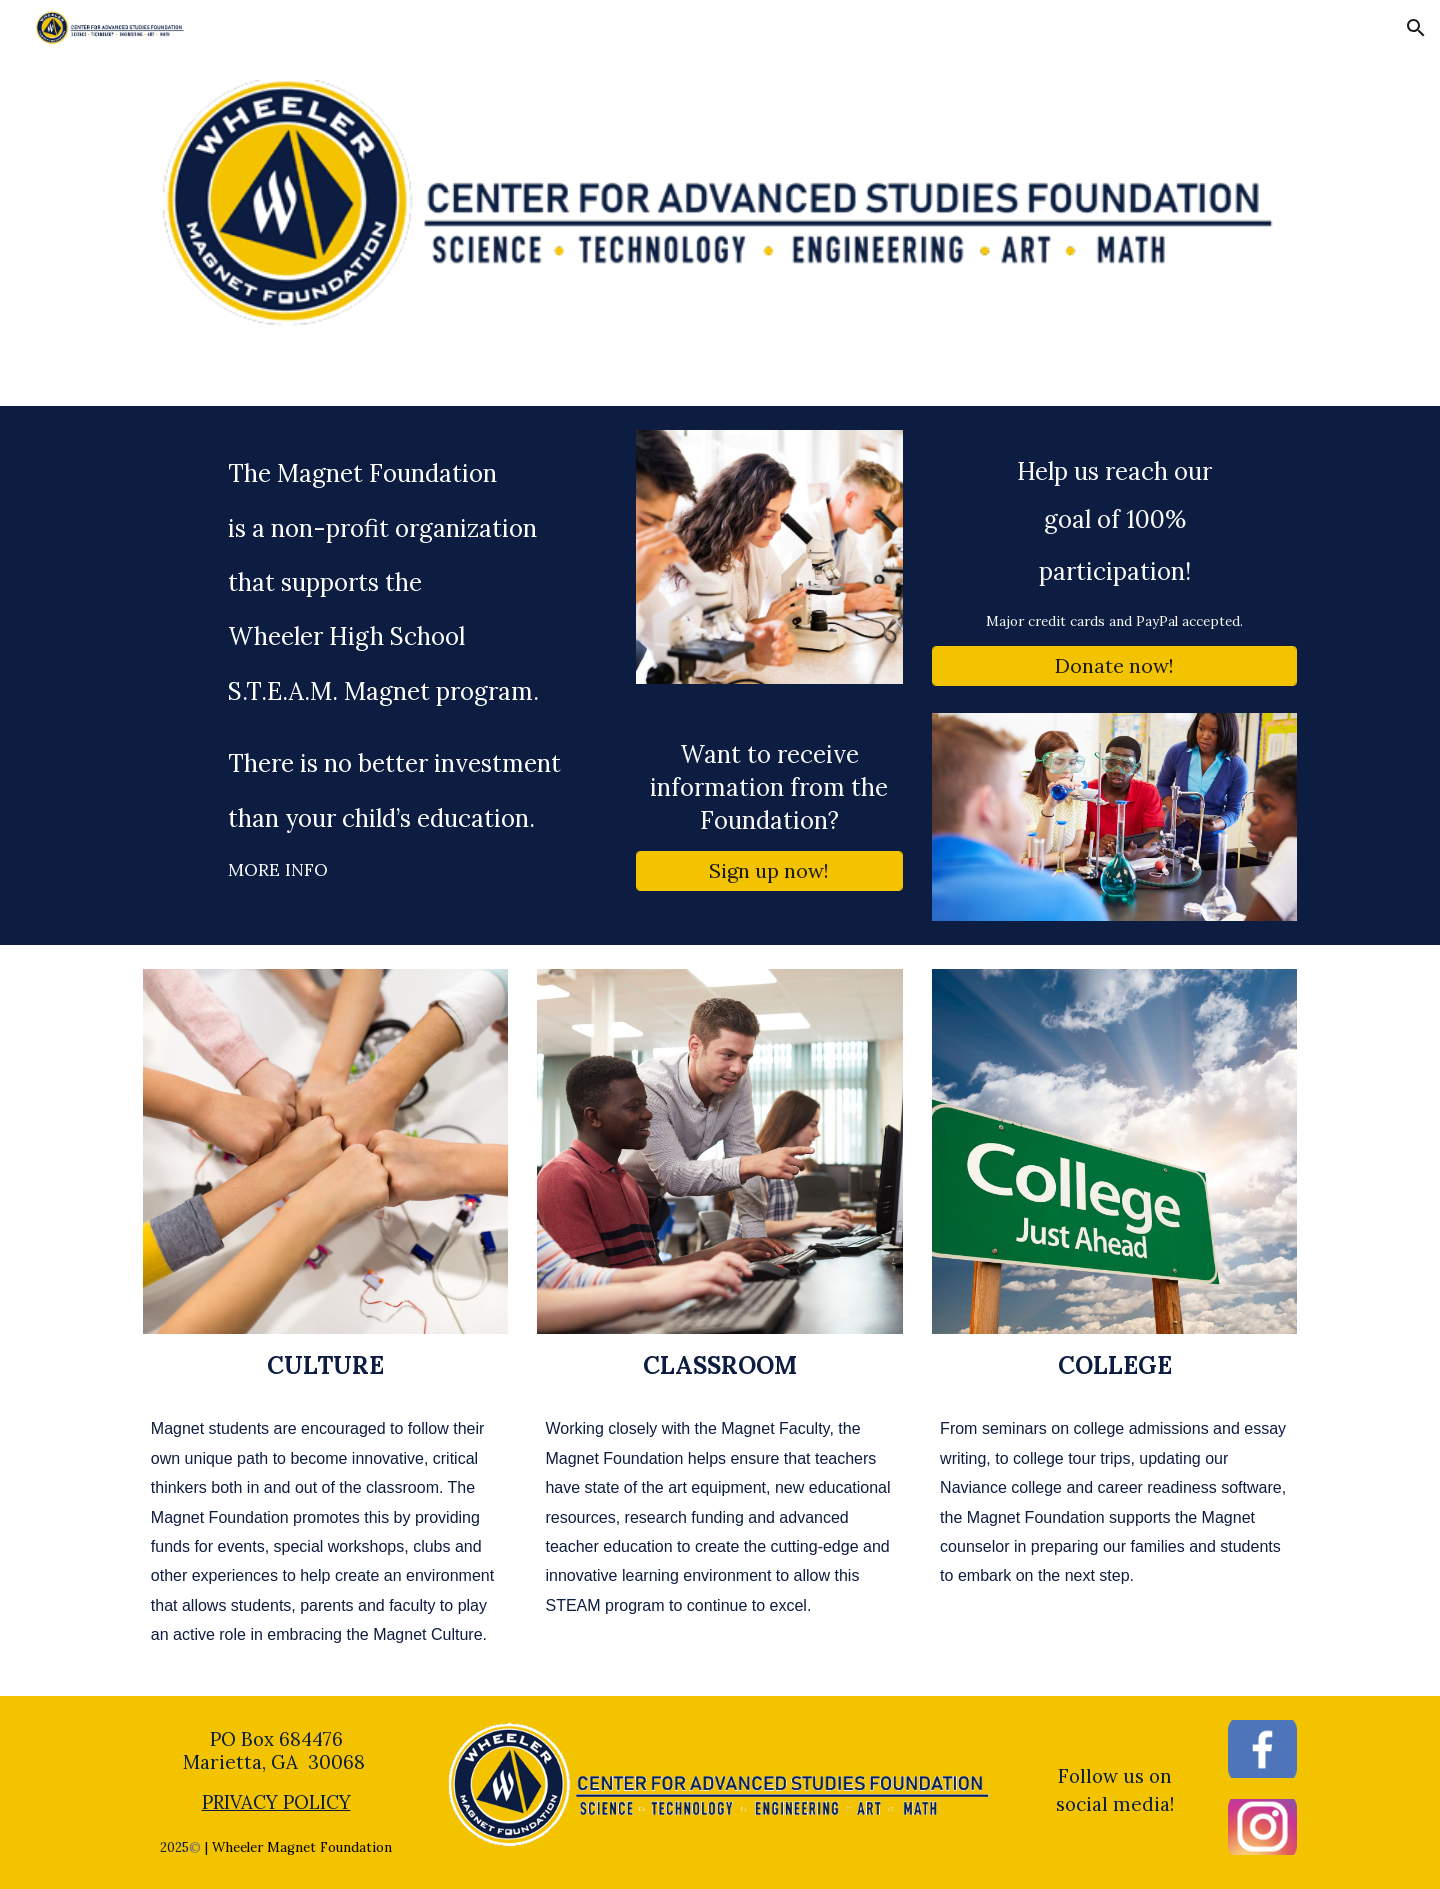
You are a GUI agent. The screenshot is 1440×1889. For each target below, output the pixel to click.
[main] (374, 670)
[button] (1416, 28)
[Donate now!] (1114, 665)
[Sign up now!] (769, 870)
